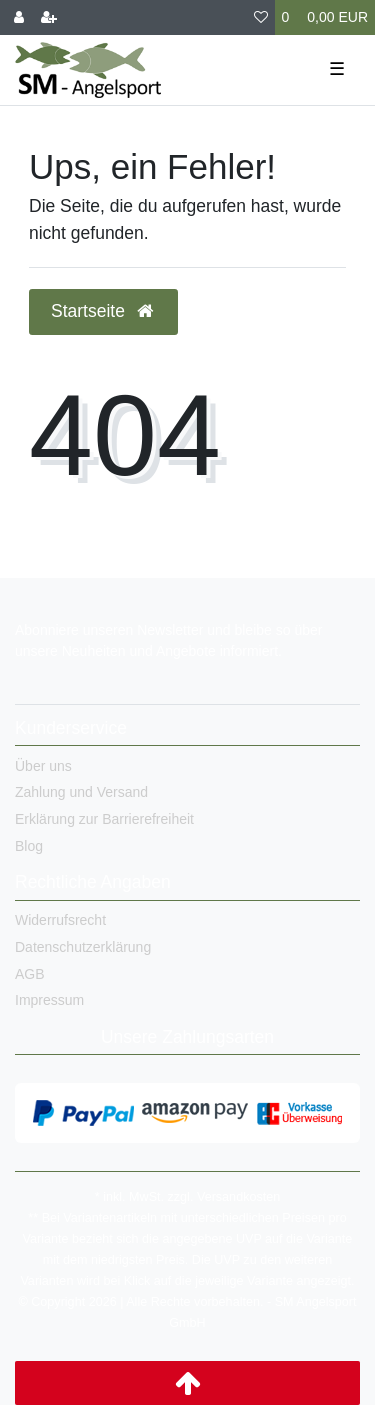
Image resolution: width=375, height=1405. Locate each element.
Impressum (49, 1000)
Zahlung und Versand (81, 792)
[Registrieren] (49, 17)
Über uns (43, 766)
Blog (29, 846)
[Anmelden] (19, 17)
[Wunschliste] (261, 17)
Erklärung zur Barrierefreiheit (104, 819)
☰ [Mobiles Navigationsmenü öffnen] (337, 69)
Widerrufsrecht (60, 920)
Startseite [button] (103, 311)
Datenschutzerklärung (83, 947)
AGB (30, 974)
